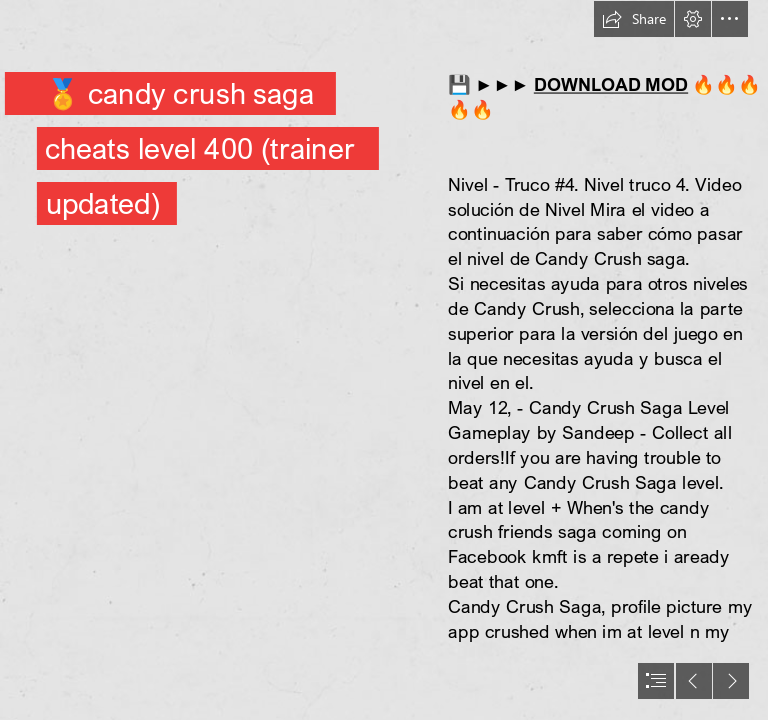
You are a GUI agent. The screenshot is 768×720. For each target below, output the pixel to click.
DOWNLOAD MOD (611, 84)
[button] (634, 19)
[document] (384, 360)
